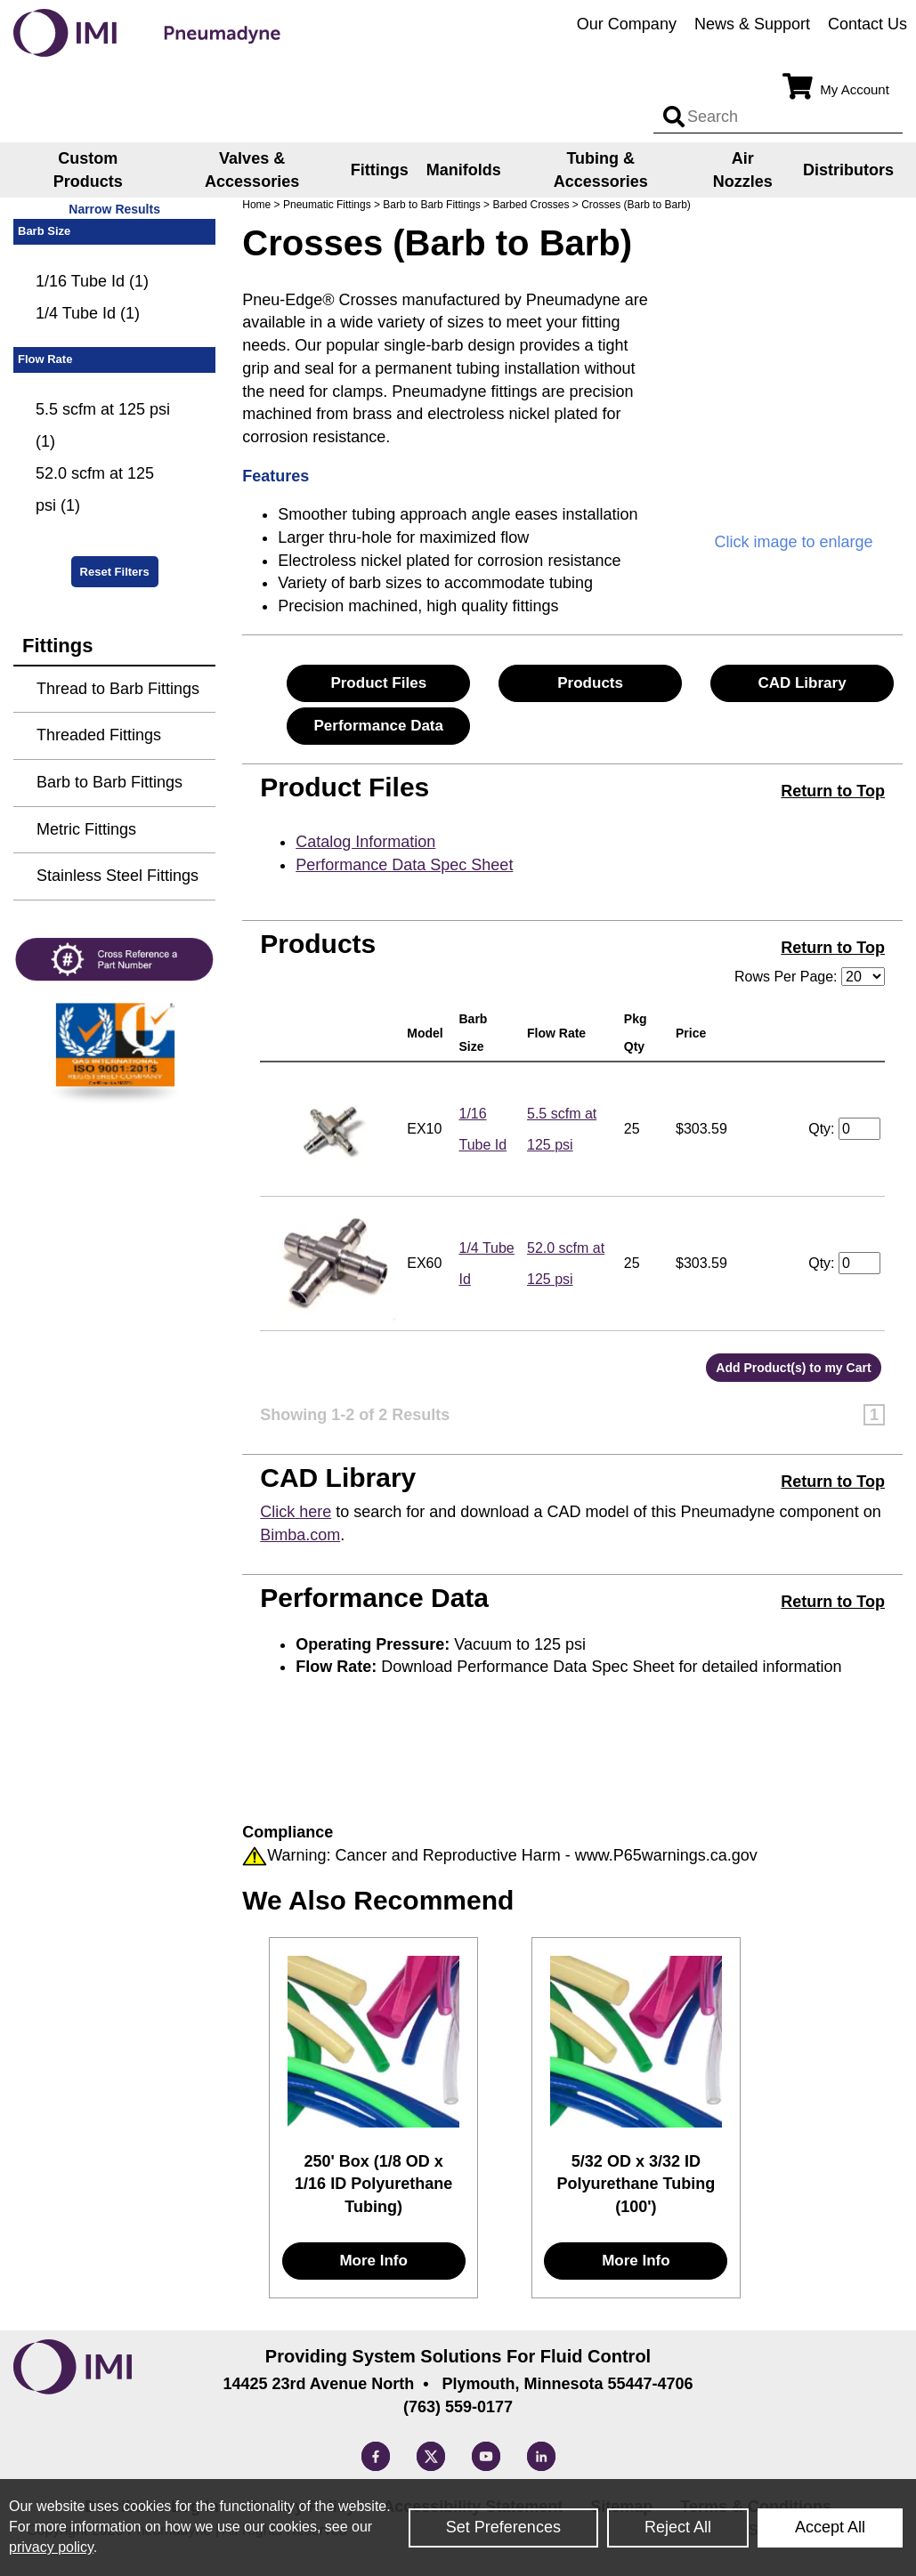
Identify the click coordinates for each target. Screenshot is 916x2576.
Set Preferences (503, 2527)
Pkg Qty (638, 1033)
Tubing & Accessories (601, 169)
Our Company (627, 24)
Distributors (848, 170)
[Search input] (674, 117)
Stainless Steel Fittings (117, 875)
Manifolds (463, 170)
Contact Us (867, 24)
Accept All (830, 2527)
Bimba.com (300, 1535)
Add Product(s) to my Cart (793, 1368)
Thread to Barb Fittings (117, 689)
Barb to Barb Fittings (431, 204)
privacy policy (51, 2547)
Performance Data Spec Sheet (404, 865)
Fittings (380, 170)
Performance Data (378, 725)
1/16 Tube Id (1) (92, 281)
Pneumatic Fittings (327, 204)
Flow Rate (560, 1033)
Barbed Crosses (530, 204)
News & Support (752, 24)
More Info (373, 2260)
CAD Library (802, 682)
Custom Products (88, 169)
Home (256, 204)
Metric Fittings (86, 829)
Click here (295, 1512)
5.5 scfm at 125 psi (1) (103, 425)
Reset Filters (115, 571)
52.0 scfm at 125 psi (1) (95, 489)
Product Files (378, 682)
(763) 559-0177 (458, 2407)
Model (428, 1033)
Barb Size (474, 1033)
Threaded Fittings (98, 735)
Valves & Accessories (252, 169)
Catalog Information (365, 842)
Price (694, 1033)
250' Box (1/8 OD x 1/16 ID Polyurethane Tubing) (373, 2184)
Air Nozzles (743, 169)
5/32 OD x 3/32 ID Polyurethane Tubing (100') (636, 2184)
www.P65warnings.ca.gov (666, 1855)
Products (590, 682)
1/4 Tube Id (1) (88, 313)
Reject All (677, 2527)
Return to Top (833, 791)
